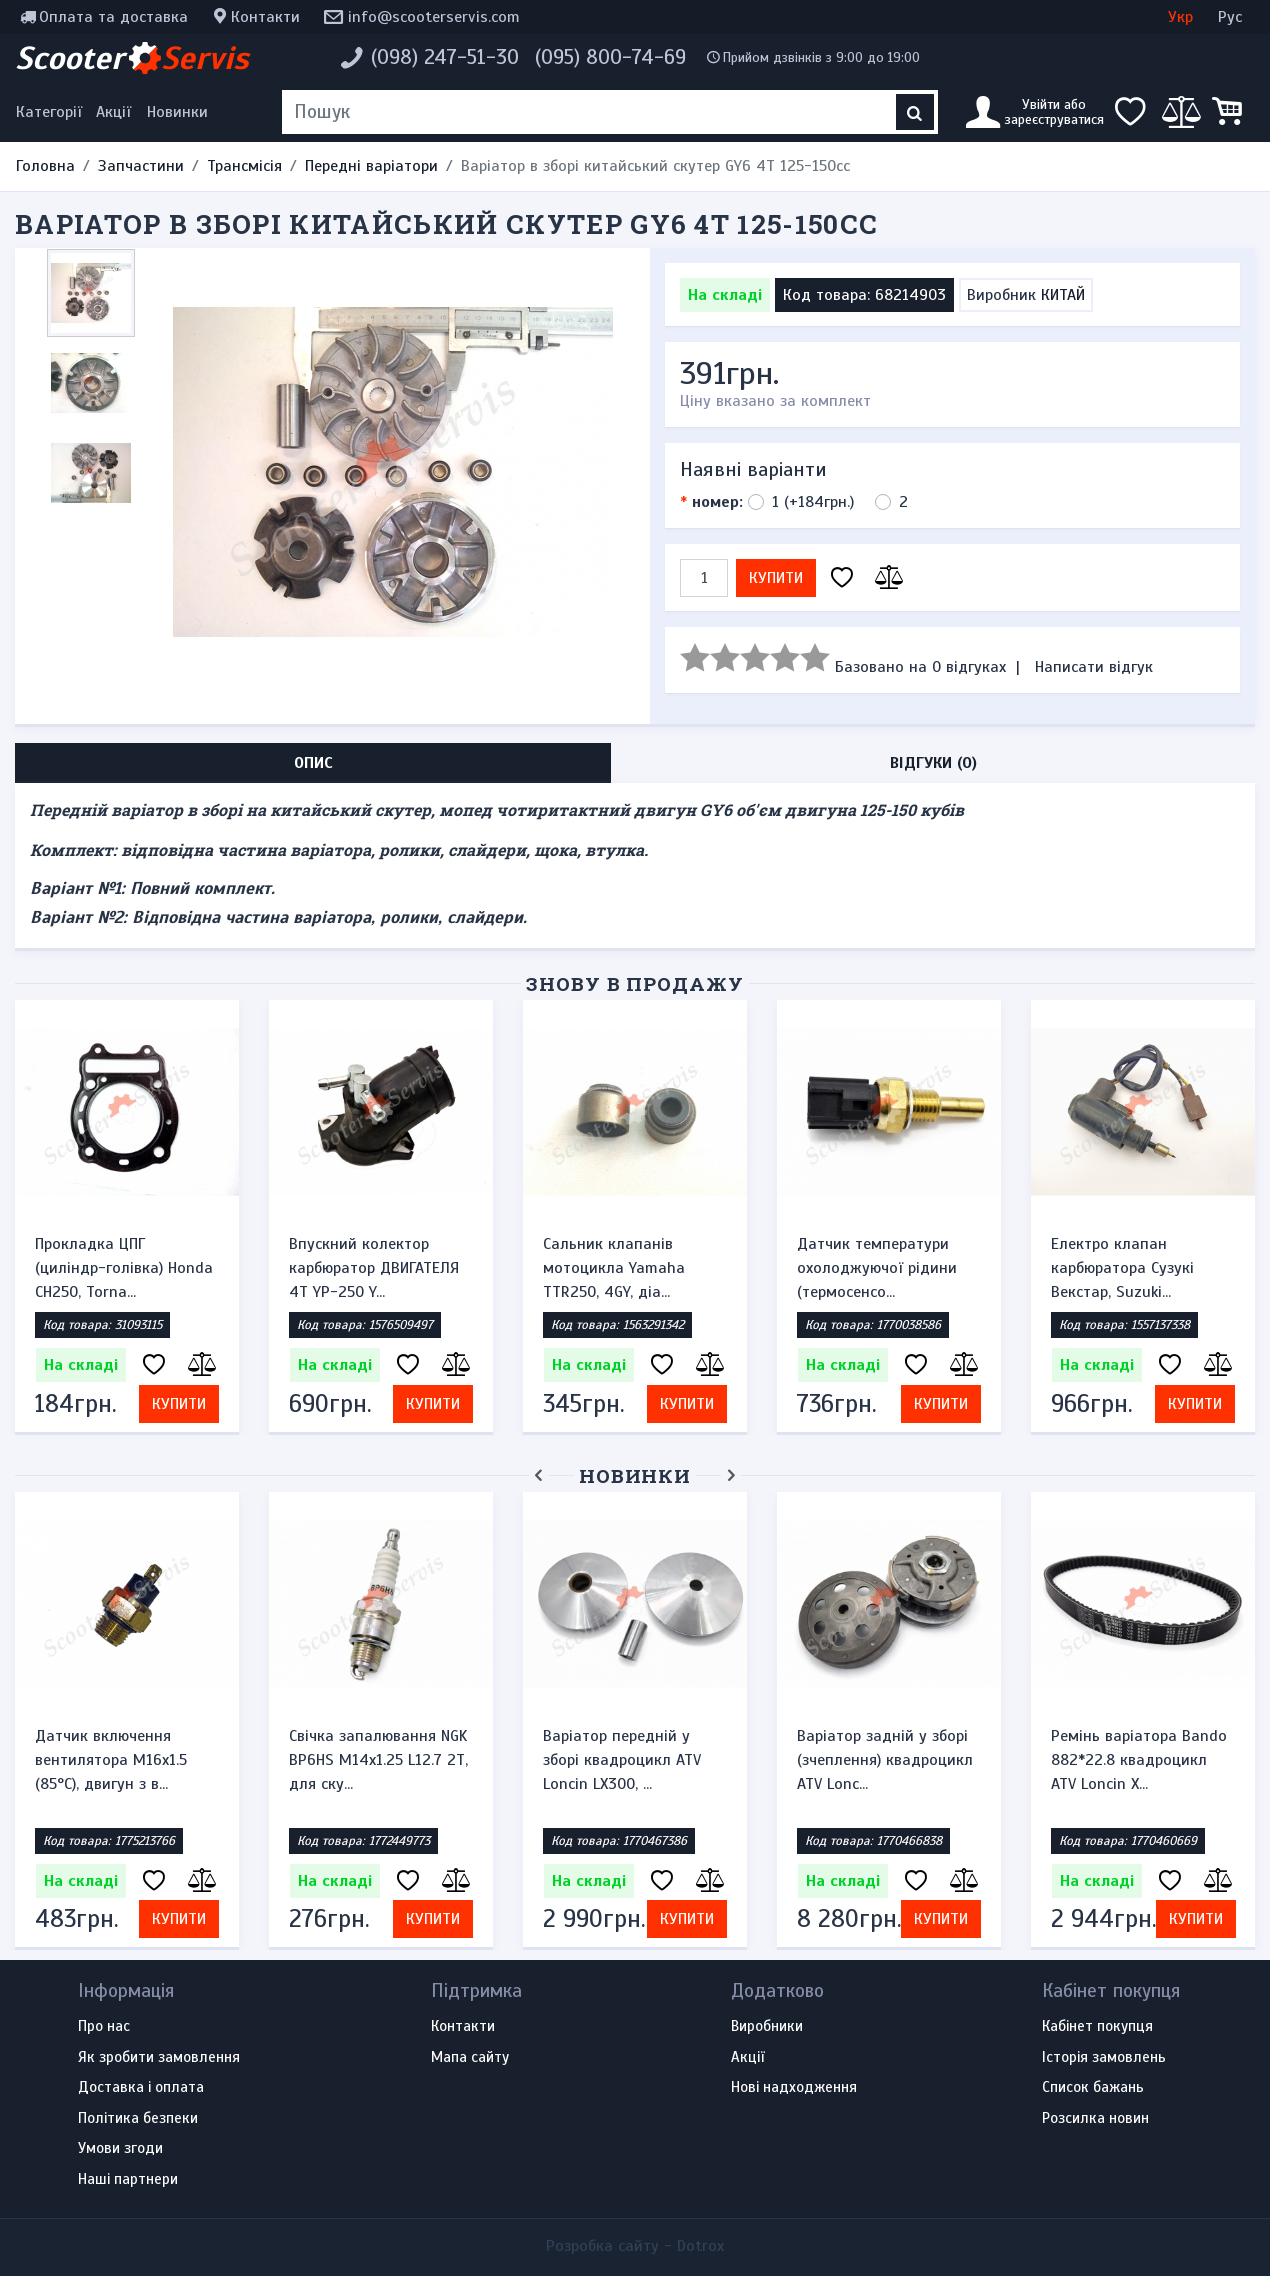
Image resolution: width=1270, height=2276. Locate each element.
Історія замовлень (1104, 2058)
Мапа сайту (470, 2058)
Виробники (767, 2027)
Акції (113, 112)
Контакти (265, 17)
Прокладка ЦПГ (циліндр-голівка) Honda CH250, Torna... (124, 1268)
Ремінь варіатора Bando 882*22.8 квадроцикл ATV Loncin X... (1139, 1760)
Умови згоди (120, 2149)
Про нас (104, 2027)
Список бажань (1093, 2088)
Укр (1180, 17)
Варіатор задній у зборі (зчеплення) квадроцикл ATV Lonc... (885, 1760)
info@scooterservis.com (434, 17)
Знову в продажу (635, 983)
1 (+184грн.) (813, 502)
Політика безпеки (138, 2119)
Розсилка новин (1095, 2119)
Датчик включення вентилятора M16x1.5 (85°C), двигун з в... (111, 1760)
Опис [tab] (313, 763)
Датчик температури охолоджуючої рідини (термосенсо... (877, 1268)
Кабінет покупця (1097, 2027)
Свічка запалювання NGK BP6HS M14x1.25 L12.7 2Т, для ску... (378, 1760)
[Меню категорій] (52, 112)
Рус (1230, 17)
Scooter (132, 58)
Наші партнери (128, 2180)
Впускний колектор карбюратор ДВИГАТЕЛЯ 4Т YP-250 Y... (374, 1268)
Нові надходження (794, 2088)
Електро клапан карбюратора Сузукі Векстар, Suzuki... (1122, 1268)
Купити (776, 578)
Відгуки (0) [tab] (933, 763)
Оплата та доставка (113, 17)
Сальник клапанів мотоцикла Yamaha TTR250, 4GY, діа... (614, 1268)
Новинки (177, 112)
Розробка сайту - (635, 2246)
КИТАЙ (1063, 295)
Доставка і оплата (141, 2088)
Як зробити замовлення (159, 2058)
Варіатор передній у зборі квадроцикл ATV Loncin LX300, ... (622, 1760)
